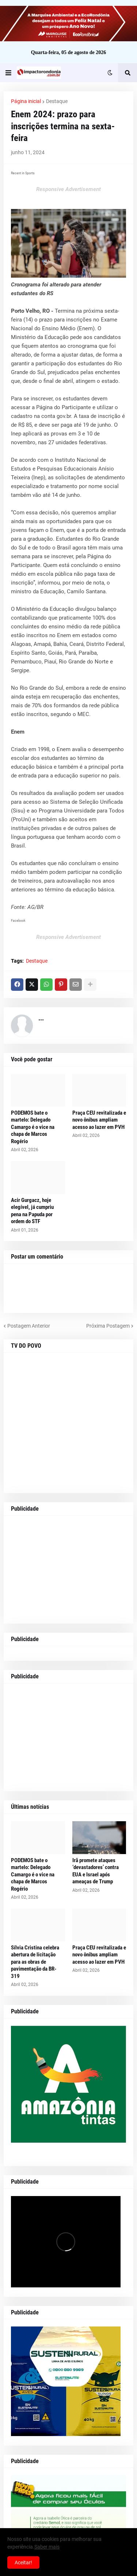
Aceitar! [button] (23, 2562)
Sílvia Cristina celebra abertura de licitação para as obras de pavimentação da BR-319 (35, 1961)
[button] (8, 72)
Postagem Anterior (28, 1326)
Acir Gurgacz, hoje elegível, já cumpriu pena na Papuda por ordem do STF (32, 1211)
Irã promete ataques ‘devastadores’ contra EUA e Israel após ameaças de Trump (95, 1871)
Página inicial (26, 101)
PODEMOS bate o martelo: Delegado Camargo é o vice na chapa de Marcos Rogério (32, 1127)
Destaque (57, 101)
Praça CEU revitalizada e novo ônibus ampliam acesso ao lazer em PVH (99, 1120)
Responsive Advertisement (68, 189)
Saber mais (47, 2547)
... (41, 1018)
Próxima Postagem (108, 1326)
